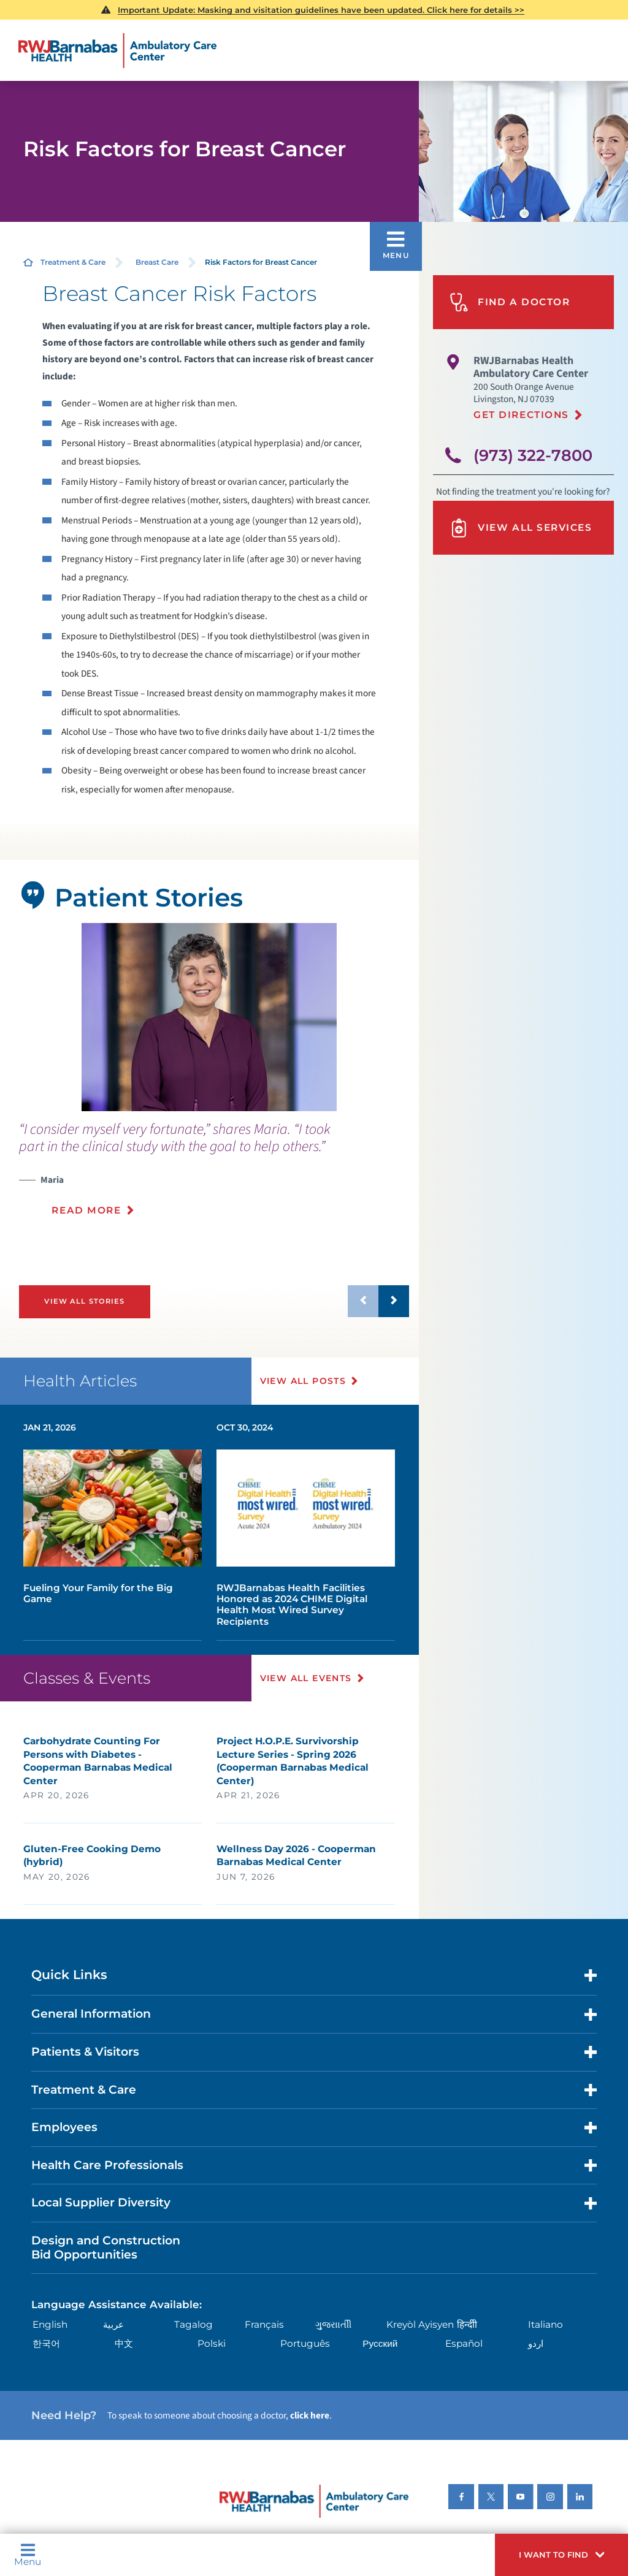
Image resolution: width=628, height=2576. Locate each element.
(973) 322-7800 (532, 455)
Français (264, 2324)
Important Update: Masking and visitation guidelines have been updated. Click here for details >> (321, 10)
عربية (113, 2324)
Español (464, 2343)
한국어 (46, 2343)
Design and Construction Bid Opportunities (105, 2247)
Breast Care (157, 262)
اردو (535, 2343)
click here (309, 2415)
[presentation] (214, 1176)
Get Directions (521, 414)
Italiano (545, 2324)
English (50, 2324)
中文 (124, 2343)
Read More (86, 1210)
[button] (561, 2555)
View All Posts (303, 1380)
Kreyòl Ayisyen (420, 2324)
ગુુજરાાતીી (333, 2324)
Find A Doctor (510, 302)
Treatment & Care (72, 262)
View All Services (521, 528)
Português (305, 2343)
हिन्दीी (467, 2324)
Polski (211, 2343)
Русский (379, 2343)
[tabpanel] (209, 1017)
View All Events (306, 1678)
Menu (27, 2554)
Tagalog (193, 2324)
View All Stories (84, 1301)
